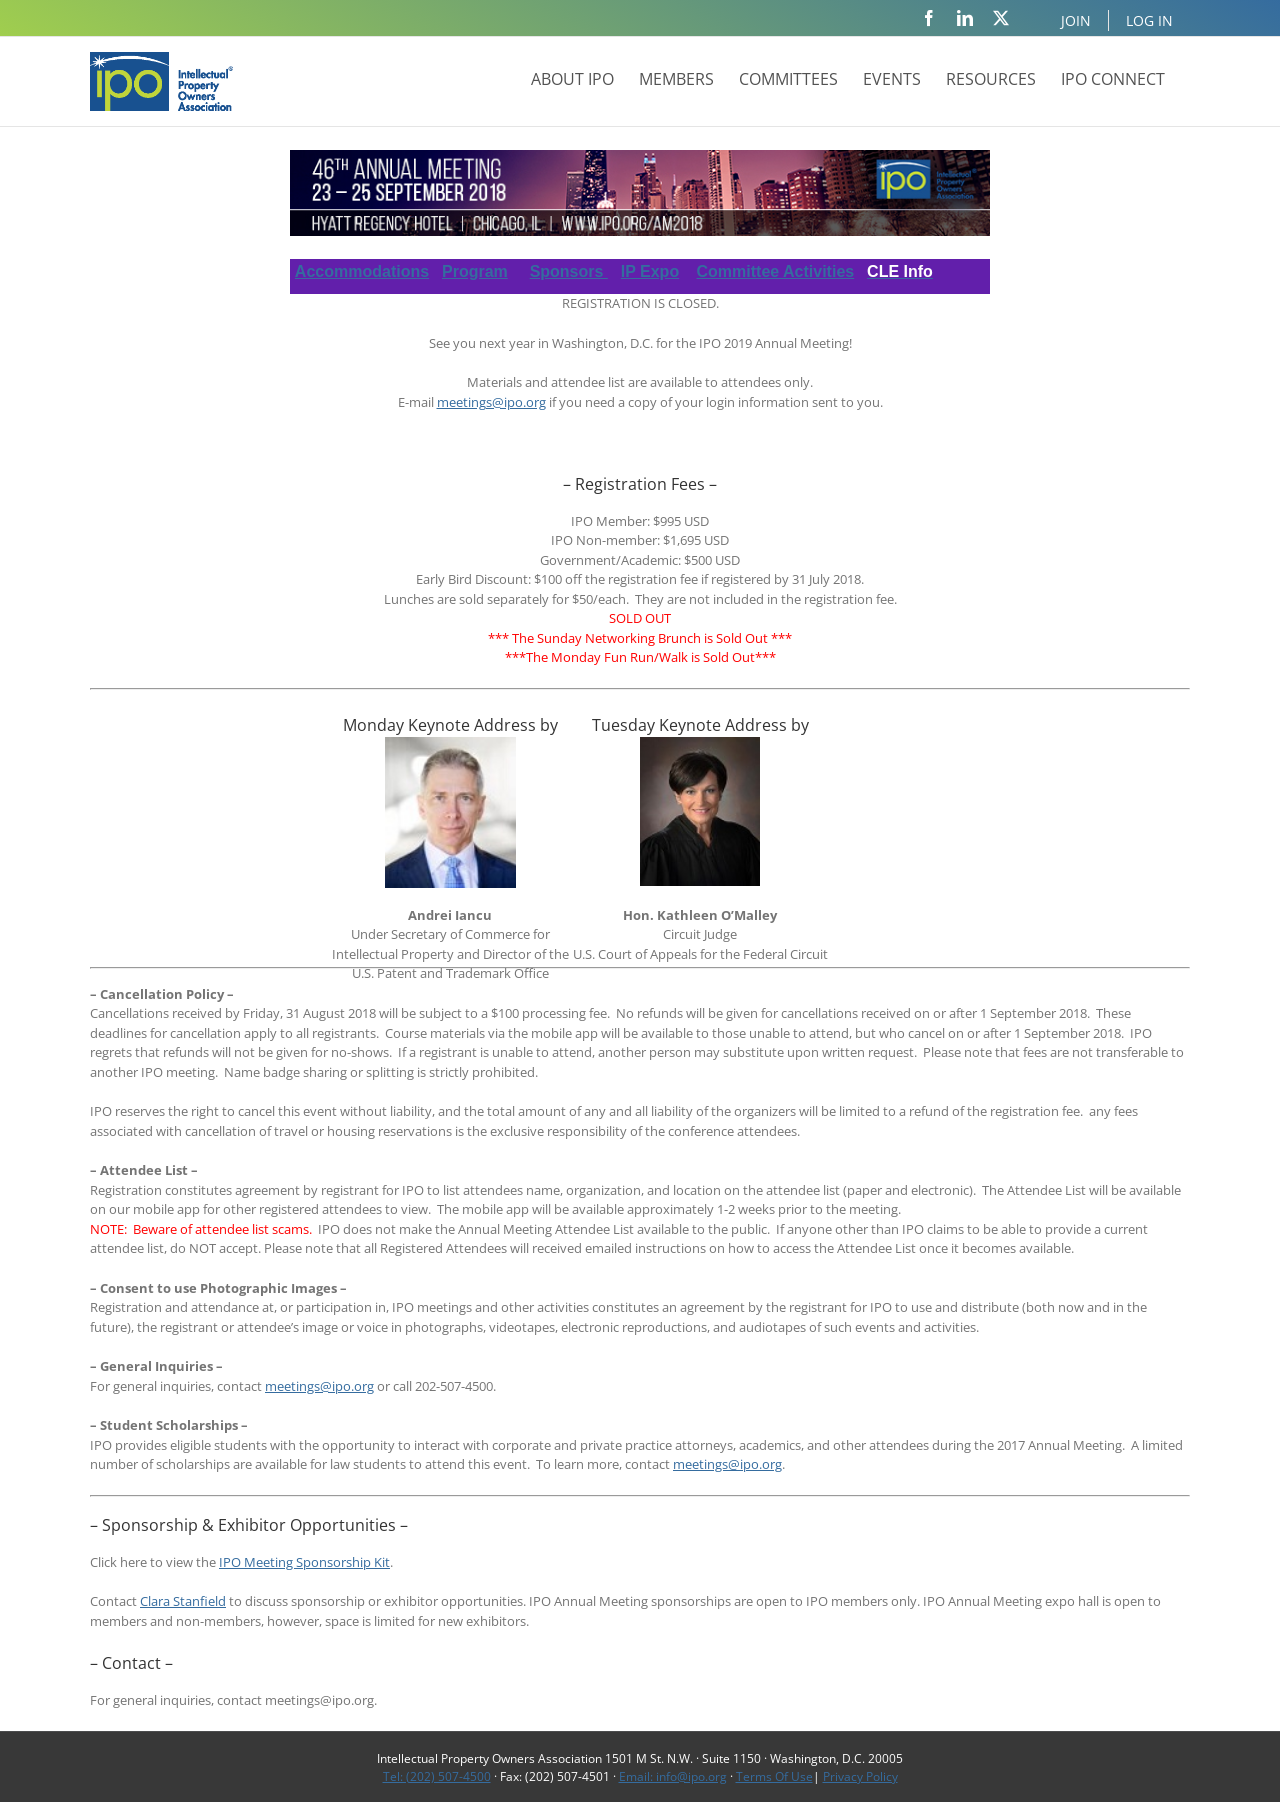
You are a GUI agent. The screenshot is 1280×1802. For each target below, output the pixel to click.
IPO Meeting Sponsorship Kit (304, 1562)
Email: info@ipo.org (673, 1776)
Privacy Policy (860, 1776)
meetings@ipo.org (491, 402)
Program (475, 271)
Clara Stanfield (183, 1601)
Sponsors (569, 271)
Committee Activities (776, 271)
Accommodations (362, 271)
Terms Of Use (774, 1776)
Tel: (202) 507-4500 (437, 1776)
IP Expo (650, 271)
